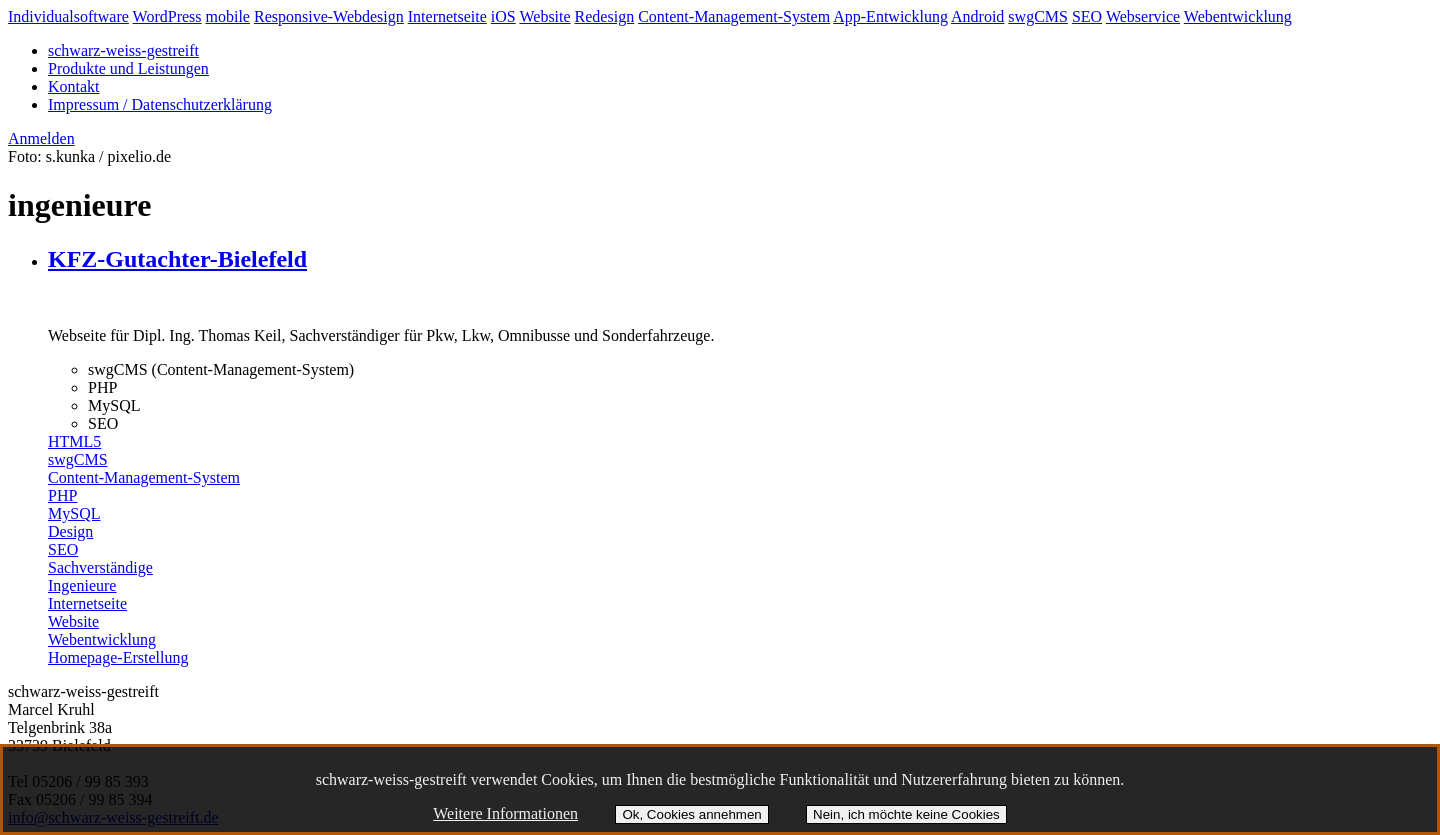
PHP (62, 495)
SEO (1087, 16)
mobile (228, 16)
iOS (503, 16)
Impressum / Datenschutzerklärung (160, 104)
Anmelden (41, 138)
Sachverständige (100, 567)
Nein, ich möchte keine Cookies (906, 814)
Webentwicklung (1238, 16)
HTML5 (74, 441)
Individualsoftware (68, 16)
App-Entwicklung (890, 16)
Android (977, 16)
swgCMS (1038, 16)
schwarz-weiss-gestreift (123, 50)
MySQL (74, 513)
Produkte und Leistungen (128, 68)
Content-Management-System (734, 16)
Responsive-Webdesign (329, 16)
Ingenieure (82, 585)
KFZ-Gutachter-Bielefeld (177, 259)
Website (544, 16)
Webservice (1143, 16)
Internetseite (447, 16)
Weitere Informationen (505, 813)
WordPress (167, 16)
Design (70, 531)
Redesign (605, 16)
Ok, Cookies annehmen (691, 814)
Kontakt (74, 86)
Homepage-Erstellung (118, 657)
